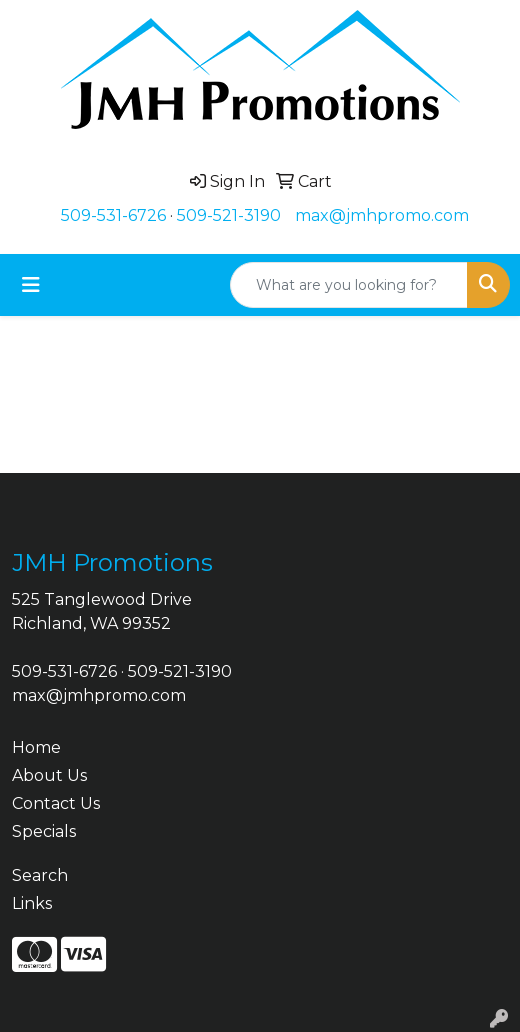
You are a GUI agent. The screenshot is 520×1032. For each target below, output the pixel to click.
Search (40, 875)
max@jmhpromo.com (382, 215)
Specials (44, 831)
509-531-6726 (113, 215)
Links (32, 903)
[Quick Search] (349, 285)
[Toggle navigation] (31, 285)
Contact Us (56, 803)
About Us (49, 775)
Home (36, 747)
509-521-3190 (229, 215)
